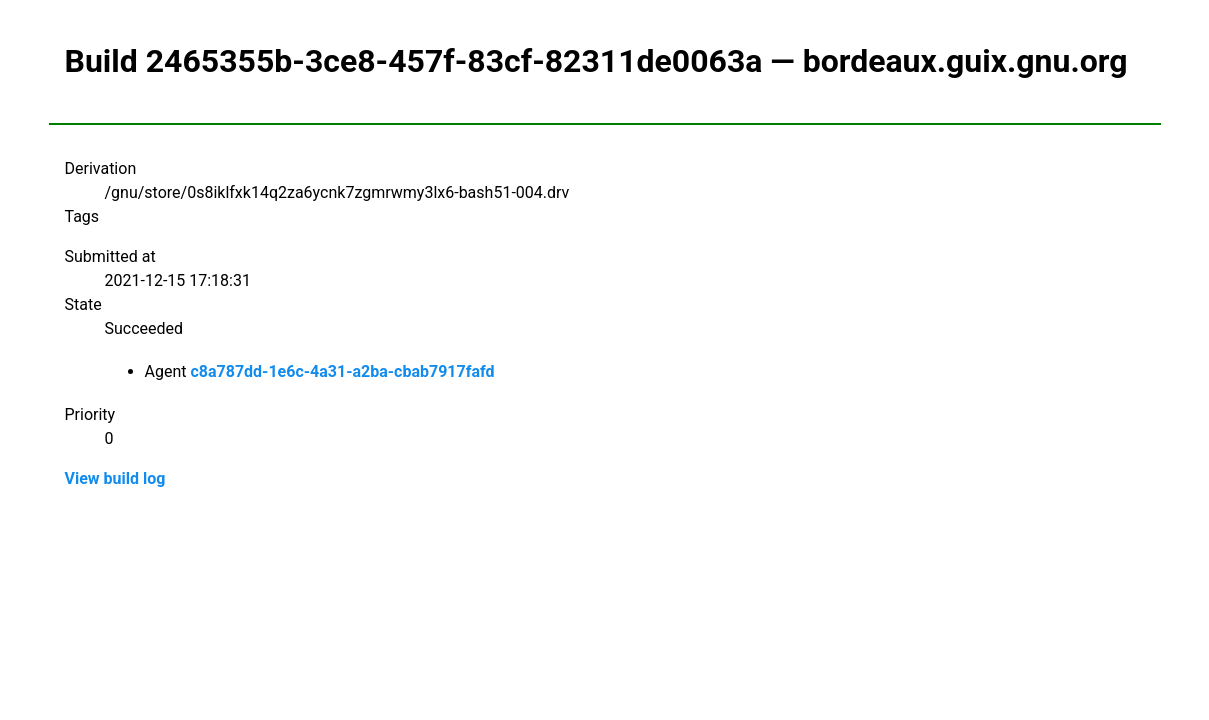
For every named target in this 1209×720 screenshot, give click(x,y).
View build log (115, 478)
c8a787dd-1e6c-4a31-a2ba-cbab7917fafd (342, 371)
